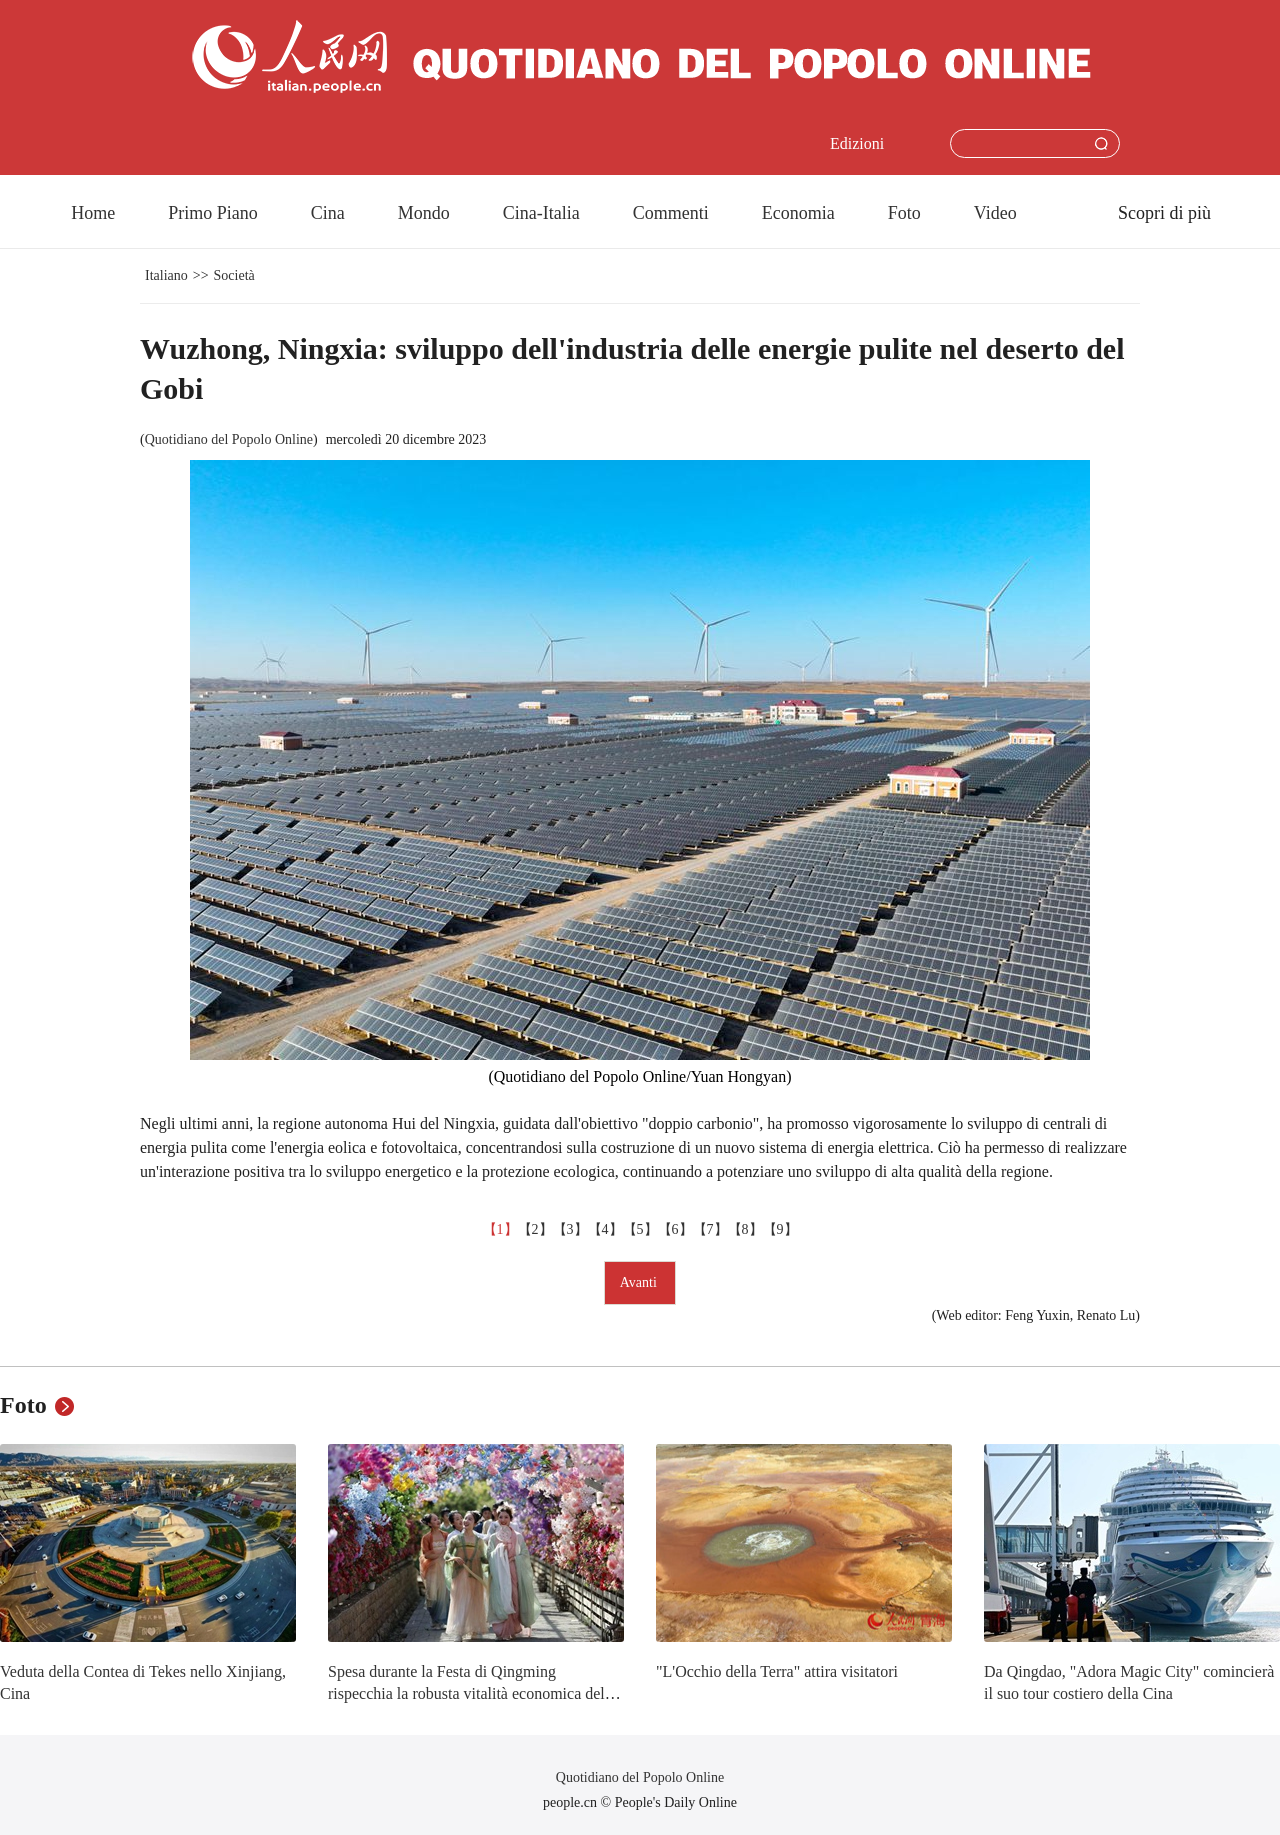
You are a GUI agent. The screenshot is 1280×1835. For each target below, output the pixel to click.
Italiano (166, 275)
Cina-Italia (541, 213)
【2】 (535, 1229)
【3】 (570, 1229)
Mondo (424, 213)
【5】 (640, 1229)
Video (995, 213)
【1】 (500, 1229)
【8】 (745, 1229)
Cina (328, 213)
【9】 (780, 1229)
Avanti (640, 1282)
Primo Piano (213, 213)
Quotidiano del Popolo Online (229, 439)
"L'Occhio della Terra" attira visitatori (777, 1671)
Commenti (671, 213)
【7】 (710, 1229)
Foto (904, 213)
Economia (798, 213)
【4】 (605, 1229)
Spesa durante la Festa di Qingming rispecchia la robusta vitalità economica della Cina (472, 1693)
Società (234, 275)
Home (93, 213)
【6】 (675, 1229)
